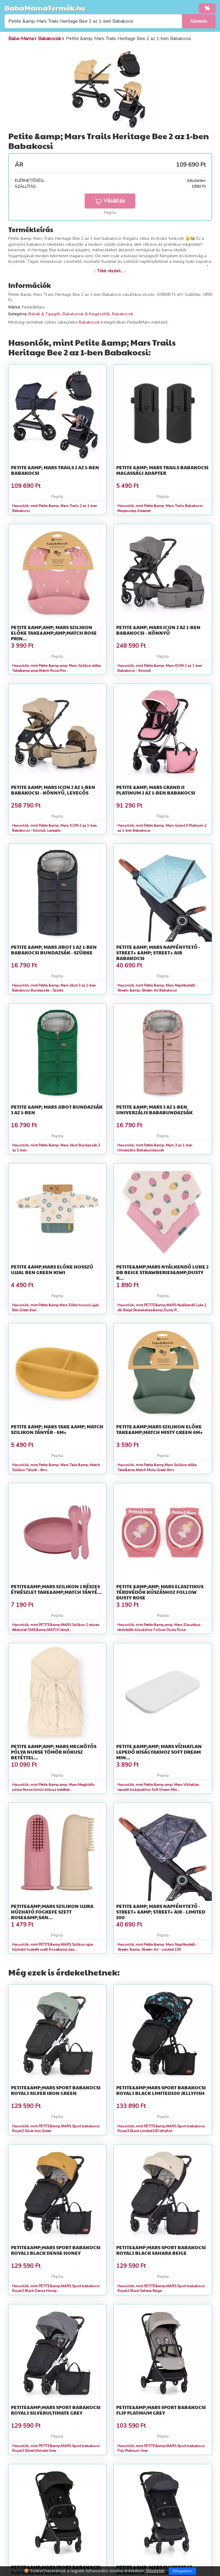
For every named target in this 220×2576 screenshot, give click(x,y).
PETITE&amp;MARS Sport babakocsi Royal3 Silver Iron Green (56, 2090)
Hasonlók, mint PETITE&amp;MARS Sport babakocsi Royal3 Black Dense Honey (56, 2288)
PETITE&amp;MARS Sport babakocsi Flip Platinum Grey (161, 2410)
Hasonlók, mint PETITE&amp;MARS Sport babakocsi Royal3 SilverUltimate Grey (56, 2448)
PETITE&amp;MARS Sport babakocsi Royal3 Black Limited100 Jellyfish (161, 2090)
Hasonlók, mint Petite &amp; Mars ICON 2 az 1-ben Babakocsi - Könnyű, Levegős (54, 828)
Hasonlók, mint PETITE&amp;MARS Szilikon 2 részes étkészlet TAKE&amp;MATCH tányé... (55, 1627)
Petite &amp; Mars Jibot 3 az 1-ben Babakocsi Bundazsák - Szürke (54, 950)
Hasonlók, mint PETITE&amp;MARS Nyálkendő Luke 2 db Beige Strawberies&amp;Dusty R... (161, 1307)
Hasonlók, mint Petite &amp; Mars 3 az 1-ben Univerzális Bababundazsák (154, 1148)
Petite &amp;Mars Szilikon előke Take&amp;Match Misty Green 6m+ (159, 1429)
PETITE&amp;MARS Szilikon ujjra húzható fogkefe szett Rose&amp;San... (52, 1912)
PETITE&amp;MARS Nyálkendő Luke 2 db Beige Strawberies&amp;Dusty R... (162, 1272)
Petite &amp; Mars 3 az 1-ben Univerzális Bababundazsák (154, 1109)
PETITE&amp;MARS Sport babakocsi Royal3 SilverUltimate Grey (56, 2410)
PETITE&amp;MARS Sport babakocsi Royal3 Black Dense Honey (56, 2250)
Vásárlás (110, 201)
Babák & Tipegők (44, 314)
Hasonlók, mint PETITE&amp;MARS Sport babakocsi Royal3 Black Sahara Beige (161, 2288)
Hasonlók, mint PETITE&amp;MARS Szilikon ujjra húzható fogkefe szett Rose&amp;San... (52, 1947)
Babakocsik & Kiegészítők (86, 314)
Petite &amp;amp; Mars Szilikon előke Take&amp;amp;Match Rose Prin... (54, 633)
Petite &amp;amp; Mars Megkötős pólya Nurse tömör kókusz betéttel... (53, 1752)
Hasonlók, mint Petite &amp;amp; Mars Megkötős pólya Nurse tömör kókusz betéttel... (53, 1787)
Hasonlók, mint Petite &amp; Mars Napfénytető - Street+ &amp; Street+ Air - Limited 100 (157, 1947)
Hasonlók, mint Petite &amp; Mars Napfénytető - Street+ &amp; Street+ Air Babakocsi (157, 988)
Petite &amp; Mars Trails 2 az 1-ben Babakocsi (55, 470)
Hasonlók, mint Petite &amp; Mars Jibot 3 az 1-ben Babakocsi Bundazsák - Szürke (54, 988)
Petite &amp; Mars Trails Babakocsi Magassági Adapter (162, 470)
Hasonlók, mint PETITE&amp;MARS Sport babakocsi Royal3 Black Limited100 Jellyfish (161, 2129)
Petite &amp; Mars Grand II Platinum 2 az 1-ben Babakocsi (155, 790)
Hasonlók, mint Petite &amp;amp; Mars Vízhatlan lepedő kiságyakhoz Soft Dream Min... (158, 1787)
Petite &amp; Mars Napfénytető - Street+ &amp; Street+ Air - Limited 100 (160, 1912)
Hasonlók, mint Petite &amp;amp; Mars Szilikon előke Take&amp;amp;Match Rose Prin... (56, 668)
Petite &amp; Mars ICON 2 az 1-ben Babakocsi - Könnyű (158, 630)
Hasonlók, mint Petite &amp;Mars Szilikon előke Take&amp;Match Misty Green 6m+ (156, 1467)
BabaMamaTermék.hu (45, 8)
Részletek (155, 2571)
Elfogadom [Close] (182, 2571)
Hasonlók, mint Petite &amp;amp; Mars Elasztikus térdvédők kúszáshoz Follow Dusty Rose (159, 1627)
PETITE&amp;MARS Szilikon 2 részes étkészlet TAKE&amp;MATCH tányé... (56, 1589)
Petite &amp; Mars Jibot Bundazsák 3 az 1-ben (57, 1109)
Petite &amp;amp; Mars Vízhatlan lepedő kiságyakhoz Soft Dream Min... (159, 1752)
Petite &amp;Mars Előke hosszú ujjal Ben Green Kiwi (52, 1269)
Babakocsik (122, 314)
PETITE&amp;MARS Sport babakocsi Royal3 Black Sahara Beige (161, 2250)
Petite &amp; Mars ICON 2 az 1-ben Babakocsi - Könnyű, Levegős (53, 790)
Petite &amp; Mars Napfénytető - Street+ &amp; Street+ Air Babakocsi (158, 953)
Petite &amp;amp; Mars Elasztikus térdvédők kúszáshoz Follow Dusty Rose (159, 1592)
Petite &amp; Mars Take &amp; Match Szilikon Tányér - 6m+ (57, 1429)
